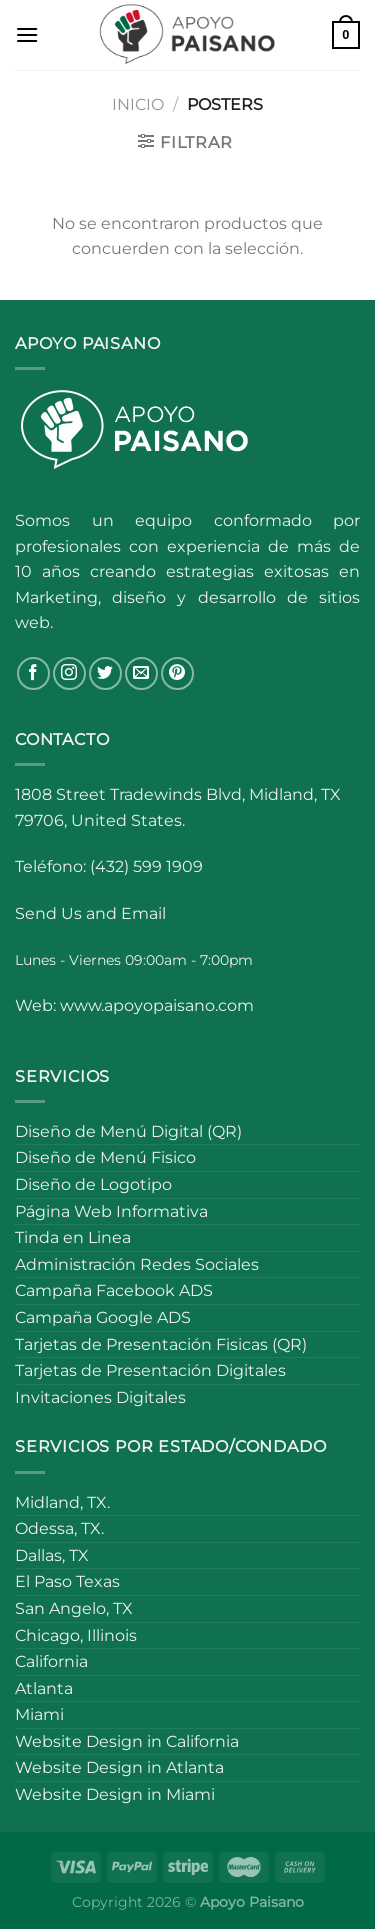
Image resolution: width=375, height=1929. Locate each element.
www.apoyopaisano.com (157, 1005)
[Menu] (27, 34)
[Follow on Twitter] (105, 673)
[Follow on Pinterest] (177, 673)
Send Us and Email (90, 913)
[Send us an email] (141, 673)
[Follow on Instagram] (69, 673)
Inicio (138, 104)
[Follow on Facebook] (33, 673)
